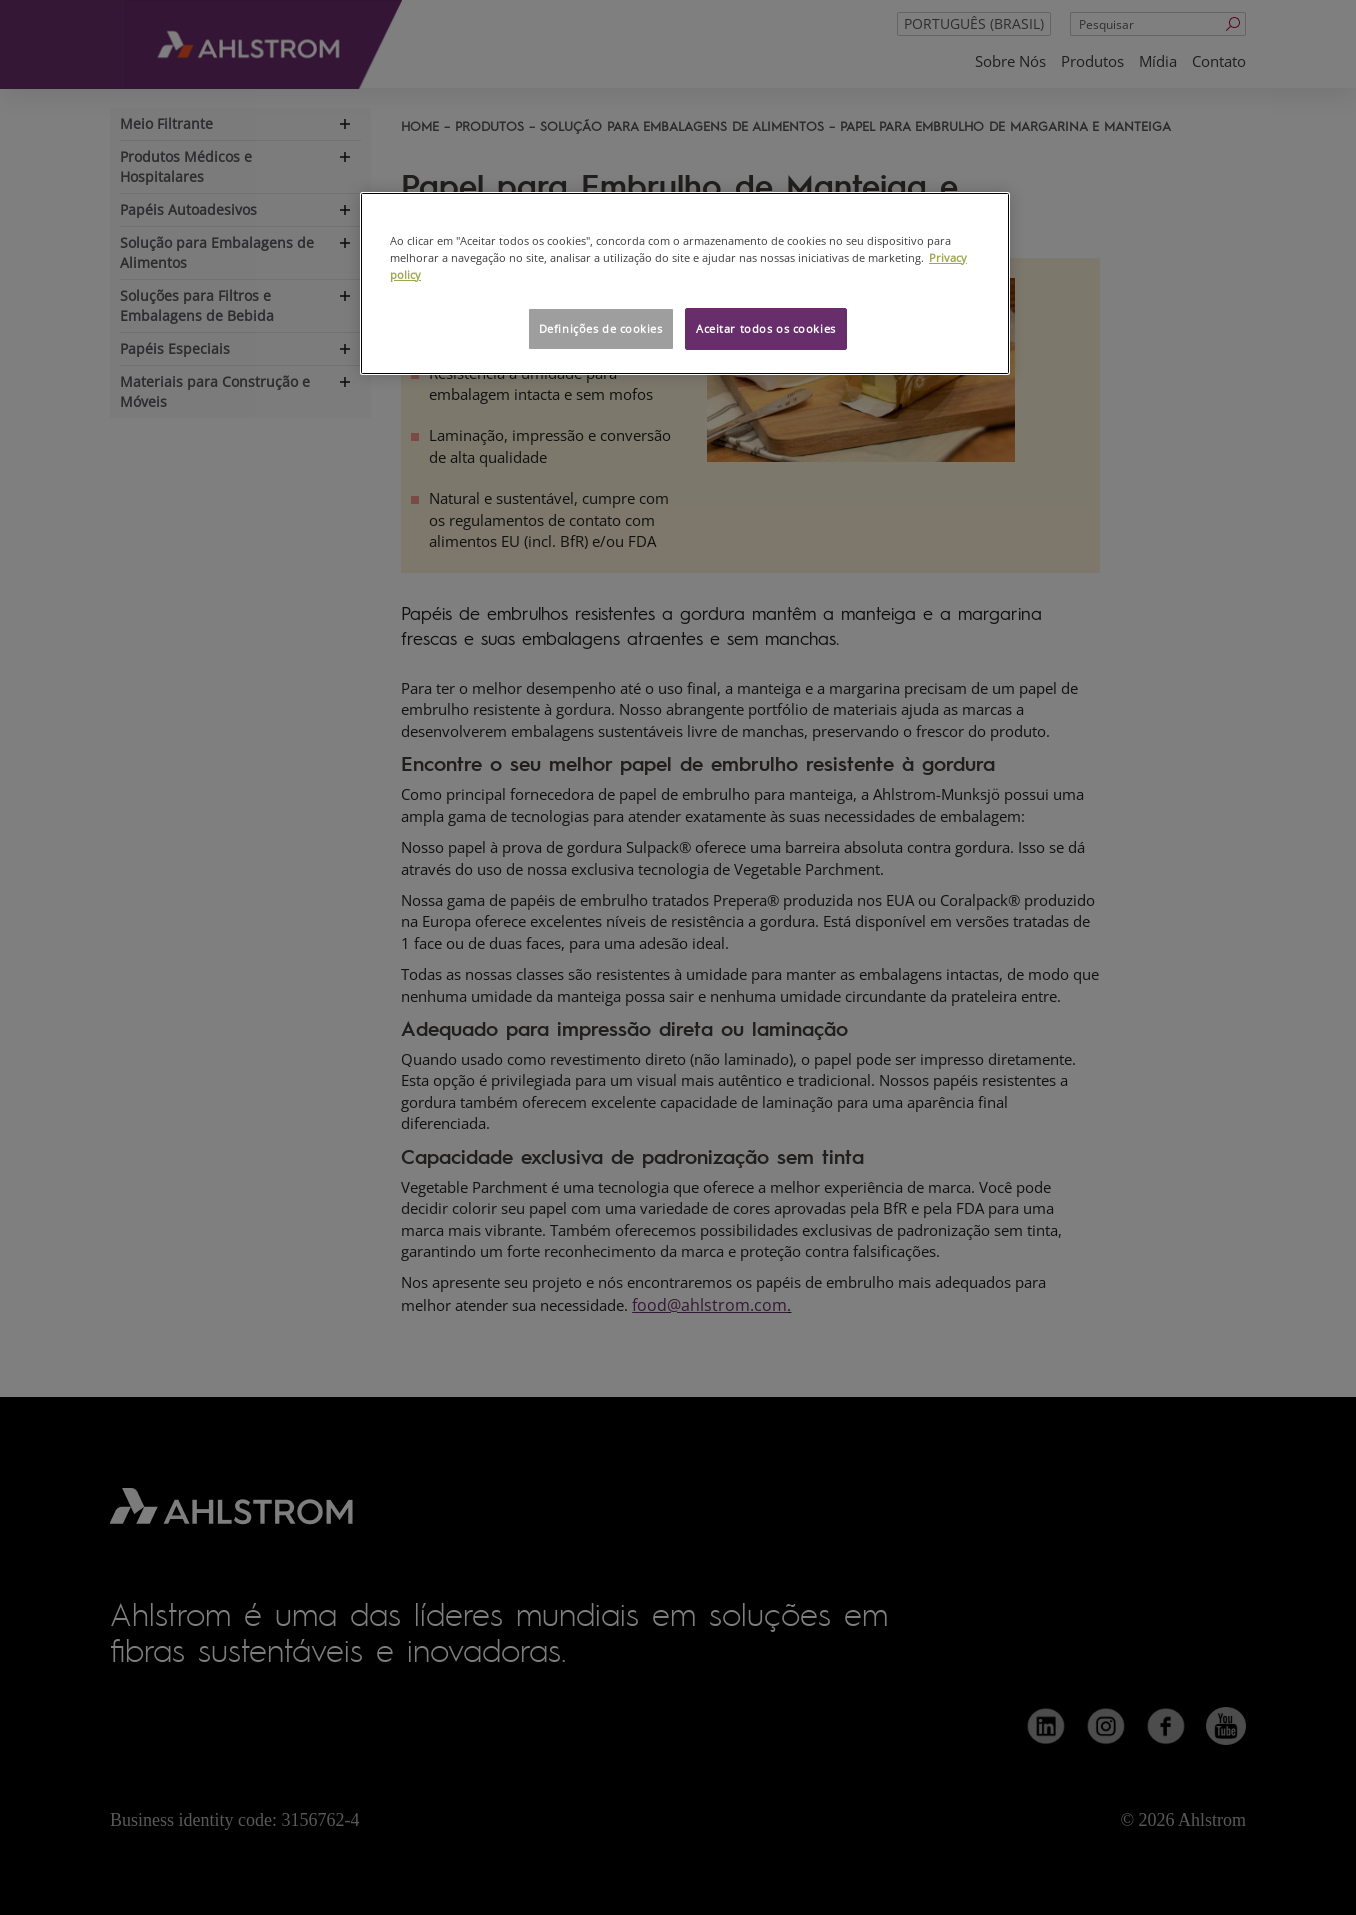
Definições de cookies (601, 328)
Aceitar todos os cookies (766, 328)
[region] (685, 283)
